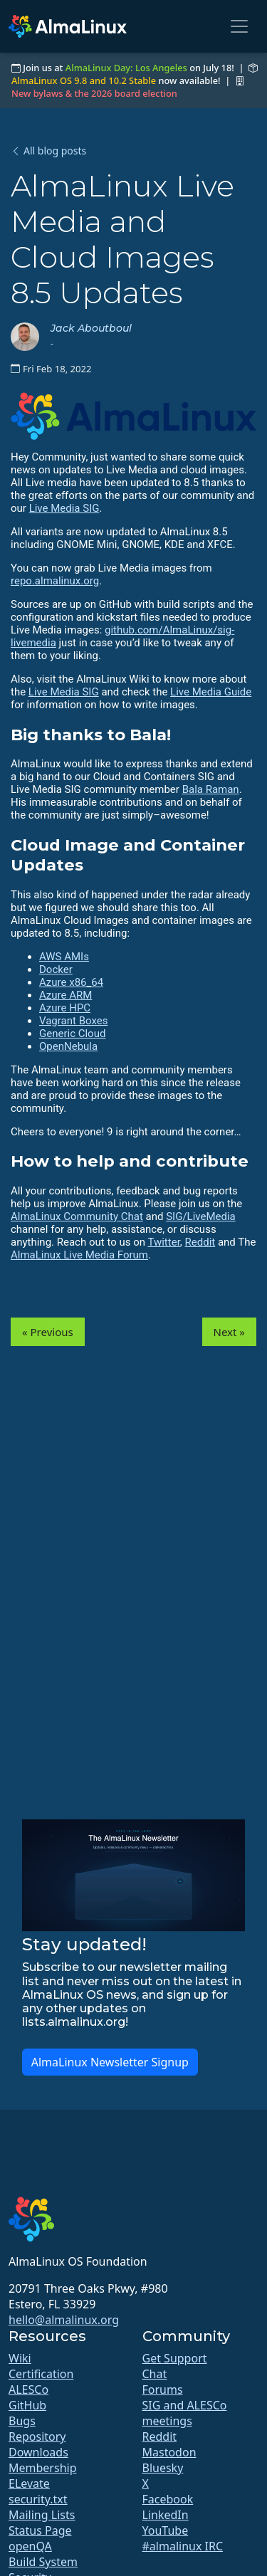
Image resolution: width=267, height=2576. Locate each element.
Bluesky (163, 2468)
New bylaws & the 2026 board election (94, 93)
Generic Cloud (72, 1033)
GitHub (27, 2405)
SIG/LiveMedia (201, 1216)
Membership (43, 2468)
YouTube (165, 2530)
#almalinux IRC (183, 2546)
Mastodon (169, 2452)
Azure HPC (64, 1008)
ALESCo (28, 2389)
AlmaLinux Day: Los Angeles (126, 67)
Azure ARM (65, 995)
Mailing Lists (42, 2515)
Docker (56, 969)
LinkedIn (165, 2515)
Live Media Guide (210, 691)
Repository (37, 2436)
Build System (43, 2562)
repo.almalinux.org (55, 580)
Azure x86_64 (71, 982)
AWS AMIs (64, 956)
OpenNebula (68, 1046)
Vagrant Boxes (73, 1020)
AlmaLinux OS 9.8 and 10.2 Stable (83, 80)
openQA (30, 2546)
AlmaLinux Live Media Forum (79, 1254)
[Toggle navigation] (239, 26)
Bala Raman (210, 789)
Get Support (174, 2358)
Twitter (163, 1242)
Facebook (168, 2499)
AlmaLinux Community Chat (77, 1216)
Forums (162, 2389)
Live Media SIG (64, 508)
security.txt (38, 2499)
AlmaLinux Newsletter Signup (110, 2062)
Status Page (40, 2530)
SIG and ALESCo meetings (184, 2413)
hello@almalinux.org (64, 2320)
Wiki (20, 2358)
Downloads (38, 2452)
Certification (41, 2374)
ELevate (29, 2483)
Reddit (200, 1242)
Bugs (22, 2421)
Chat (154, 2374)
